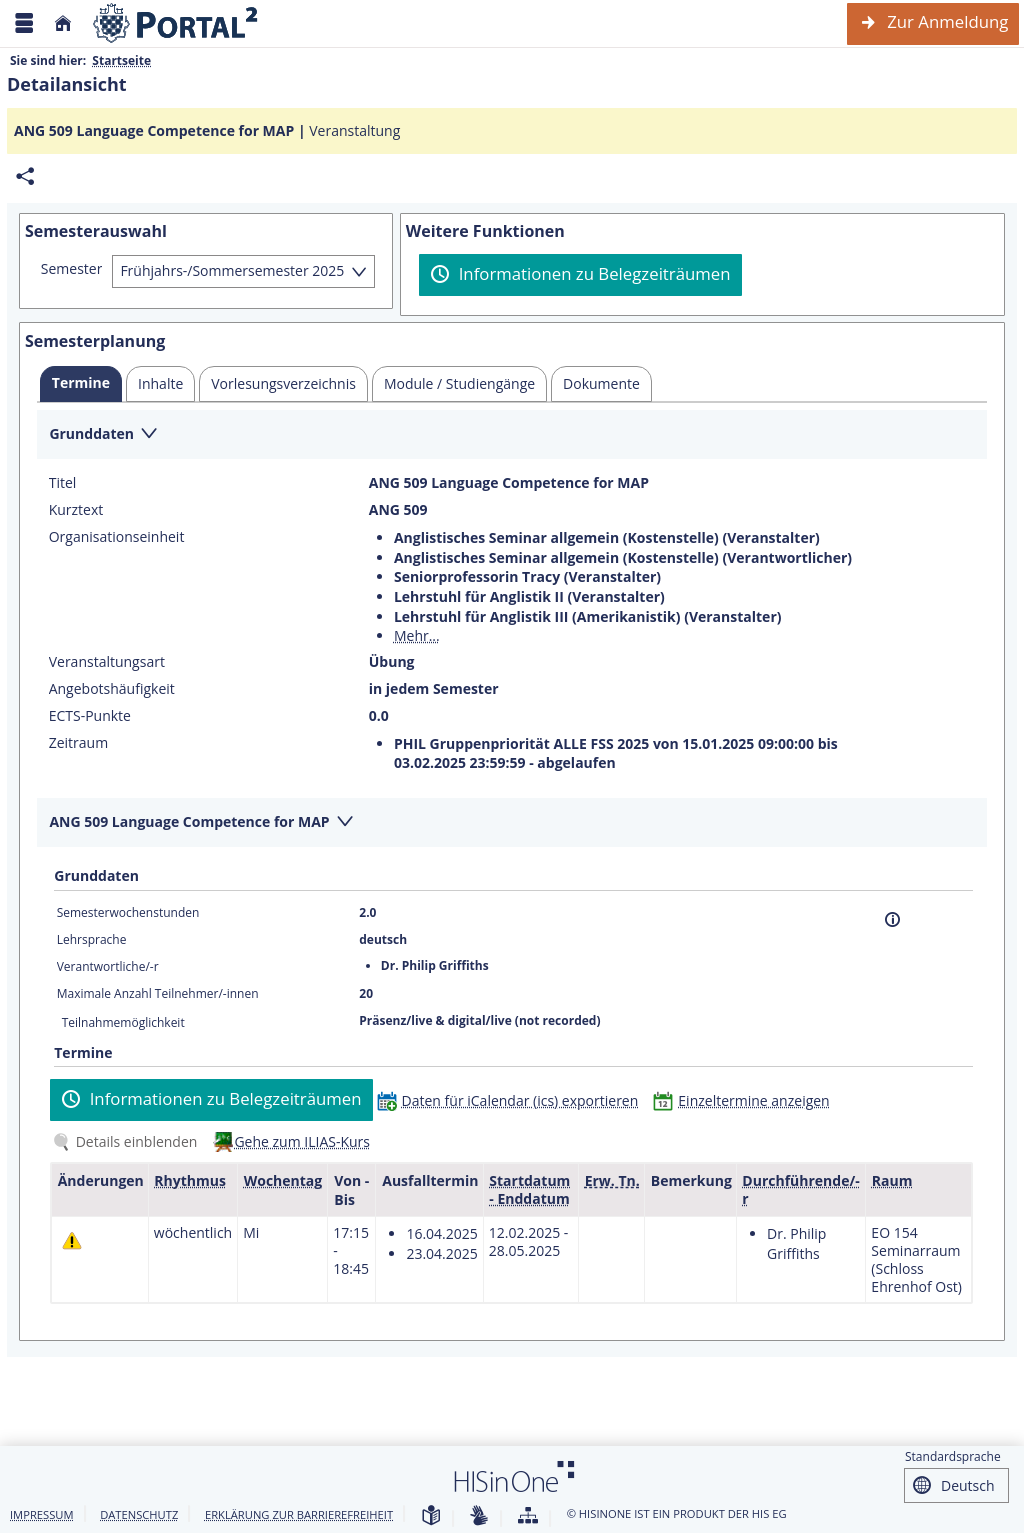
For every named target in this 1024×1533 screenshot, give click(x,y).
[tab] (81, 384)
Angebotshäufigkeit (112, 689)
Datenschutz (139, 1514)
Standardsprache (953, 1456)
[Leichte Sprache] (431, 1516)
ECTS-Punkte (90, 716)
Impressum (42, 1514)
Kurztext (76, 510)
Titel (63, 483)
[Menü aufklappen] (24, 23)
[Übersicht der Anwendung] (528, 1516)
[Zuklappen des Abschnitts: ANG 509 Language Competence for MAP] (512, 823)
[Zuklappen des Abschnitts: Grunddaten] (512, 435)
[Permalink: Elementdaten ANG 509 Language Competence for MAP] (25, 176)
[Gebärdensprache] (479, 1516)
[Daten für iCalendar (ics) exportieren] (512, 1100)
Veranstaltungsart (107, 662)
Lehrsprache (92, 939)
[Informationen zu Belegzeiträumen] (580, 275)
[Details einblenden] (129, 1141)
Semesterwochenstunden (128, 912)
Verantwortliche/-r (108, 966)
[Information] (892, 919)
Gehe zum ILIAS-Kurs (302, 1141)
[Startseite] (63, 23)
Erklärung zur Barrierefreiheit (299, 1514)
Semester (72, 269)
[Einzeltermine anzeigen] (745, 1100)
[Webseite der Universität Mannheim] (176, 23)
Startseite (121, 60)
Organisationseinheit (117, 537)
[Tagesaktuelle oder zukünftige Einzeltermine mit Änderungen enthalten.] (72, 1240)
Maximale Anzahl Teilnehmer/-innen (158, 993)
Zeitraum (78, 743)
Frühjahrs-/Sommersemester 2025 (232, 270)
